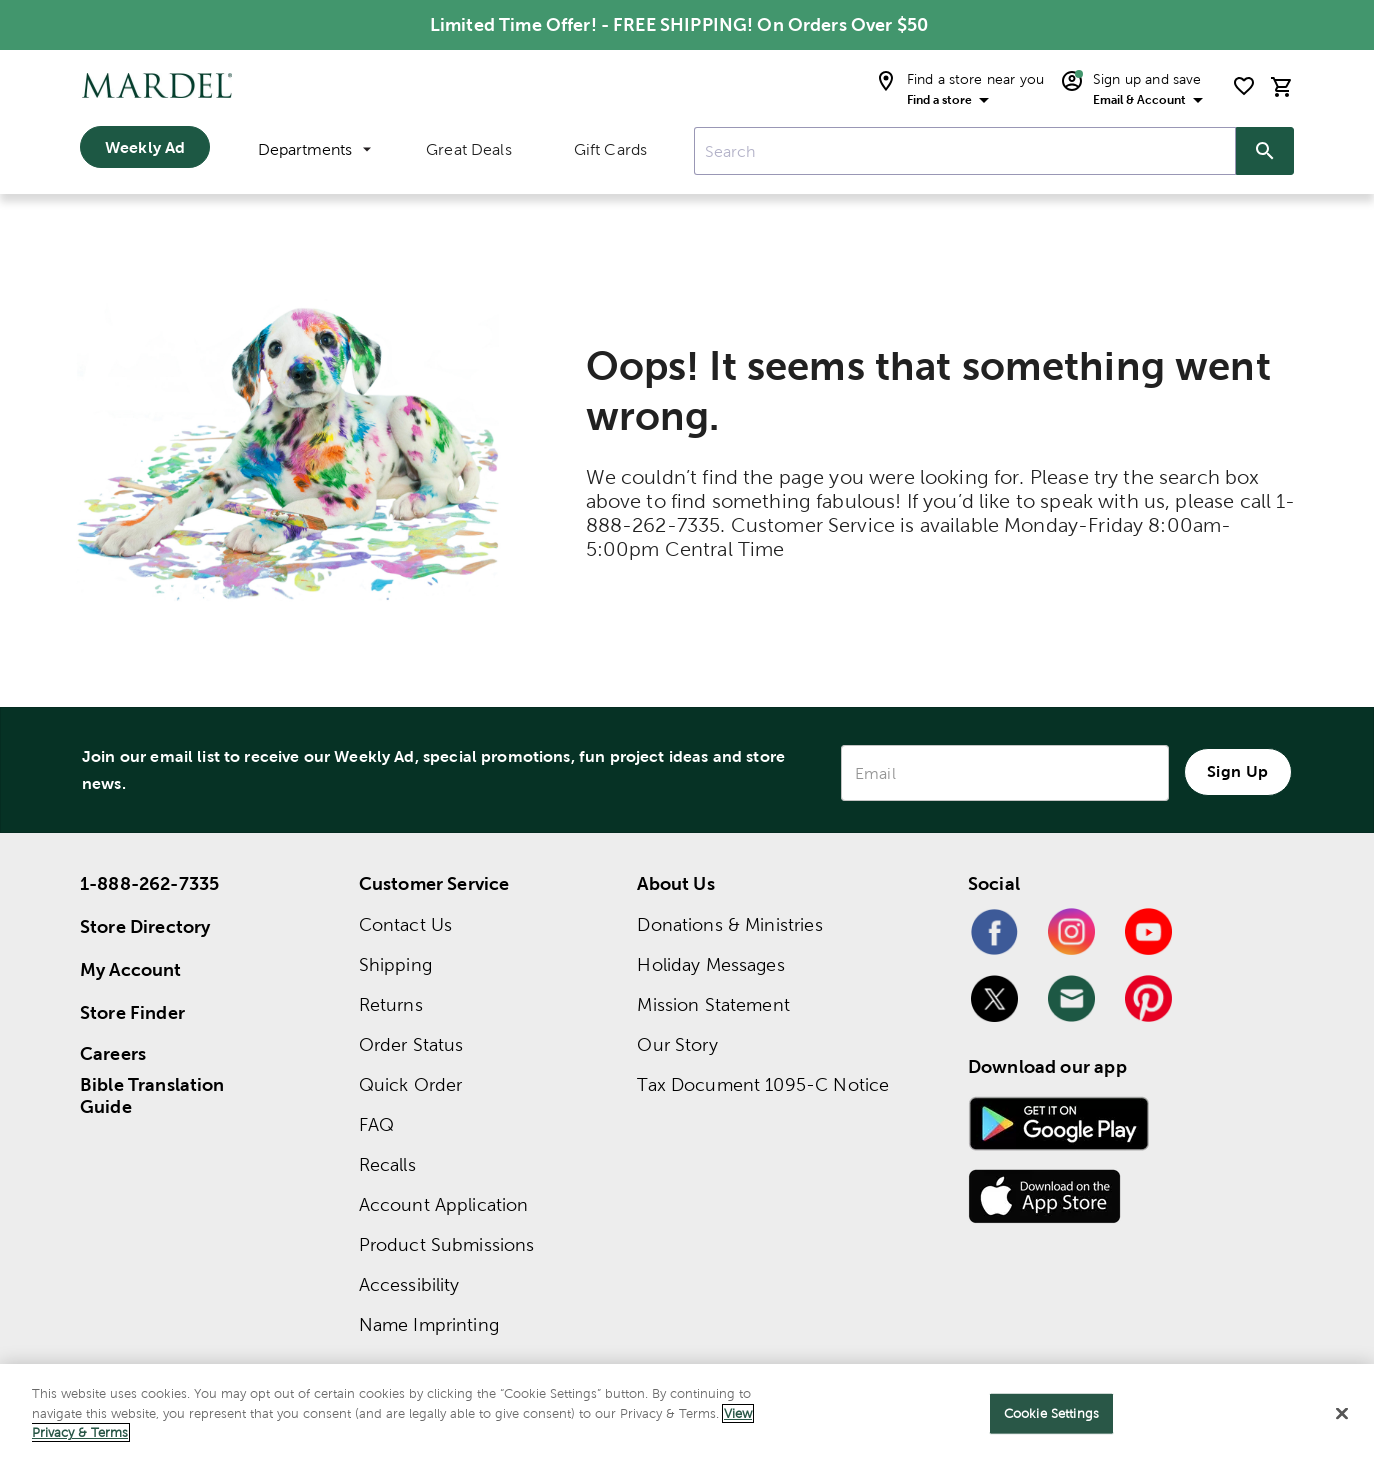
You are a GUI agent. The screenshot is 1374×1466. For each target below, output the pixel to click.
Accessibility (409, 1284)
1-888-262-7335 (149, 883)
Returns (391, 1004)
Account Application (444, 1204)
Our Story (677, 1044)
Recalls (387, 1164)
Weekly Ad (145, 147)
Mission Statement (713, 1004)
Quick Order (411, 1084)
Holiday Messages (710, 964)
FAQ (376, 1124)
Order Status (411, 1044)
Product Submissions (447, 1244)
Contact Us (406, 924)
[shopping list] (1244, 86)
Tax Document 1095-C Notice (763, 1084)
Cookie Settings (1051, 1413)
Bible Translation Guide (152, 1096)
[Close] (1342, 1414)
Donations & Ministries (729, 924)
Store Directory (145, 926)
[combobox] (965, 151)
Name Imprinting (429, 1324)
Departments (314, 149)
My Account (131, 969)
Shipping (395, 964)
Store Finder (132, 1012)
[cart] (1282, 86)
